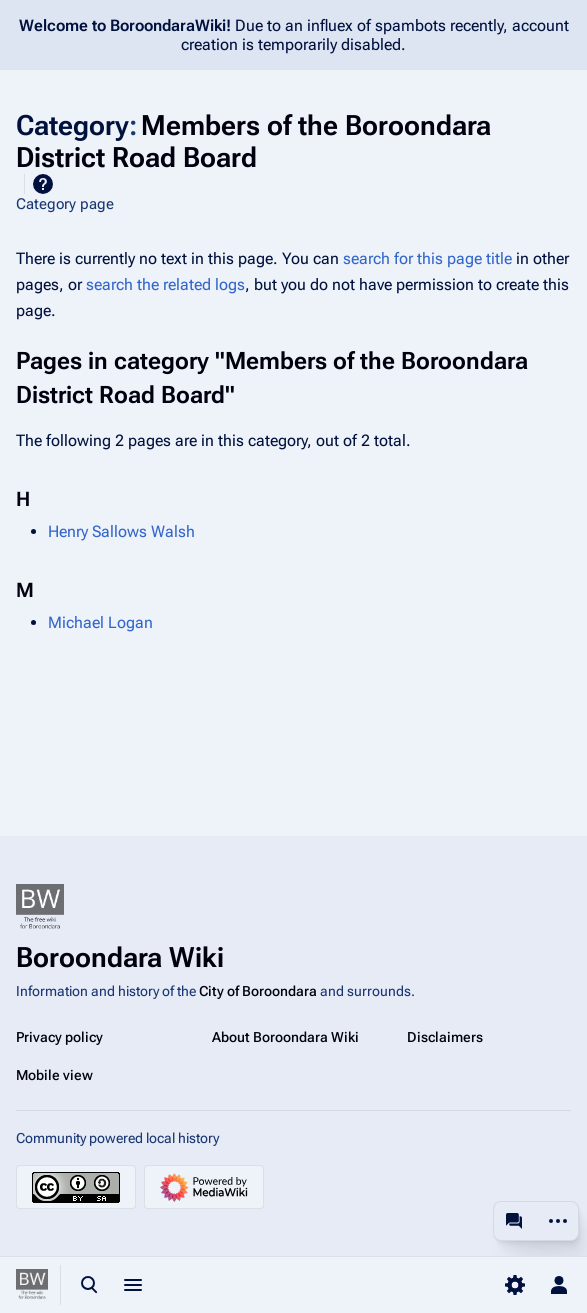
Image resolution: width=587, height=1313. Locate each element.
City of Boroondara (258, 991)
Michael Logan (100, 622)
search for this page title (427, 258)
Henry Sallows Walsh (121, 531)
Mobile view (54, 1075)
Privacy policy (59, 1037)
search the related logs (165, 284)
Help (43, 184)
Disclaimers (445, 1037)
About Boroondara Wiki (285, 1037)
